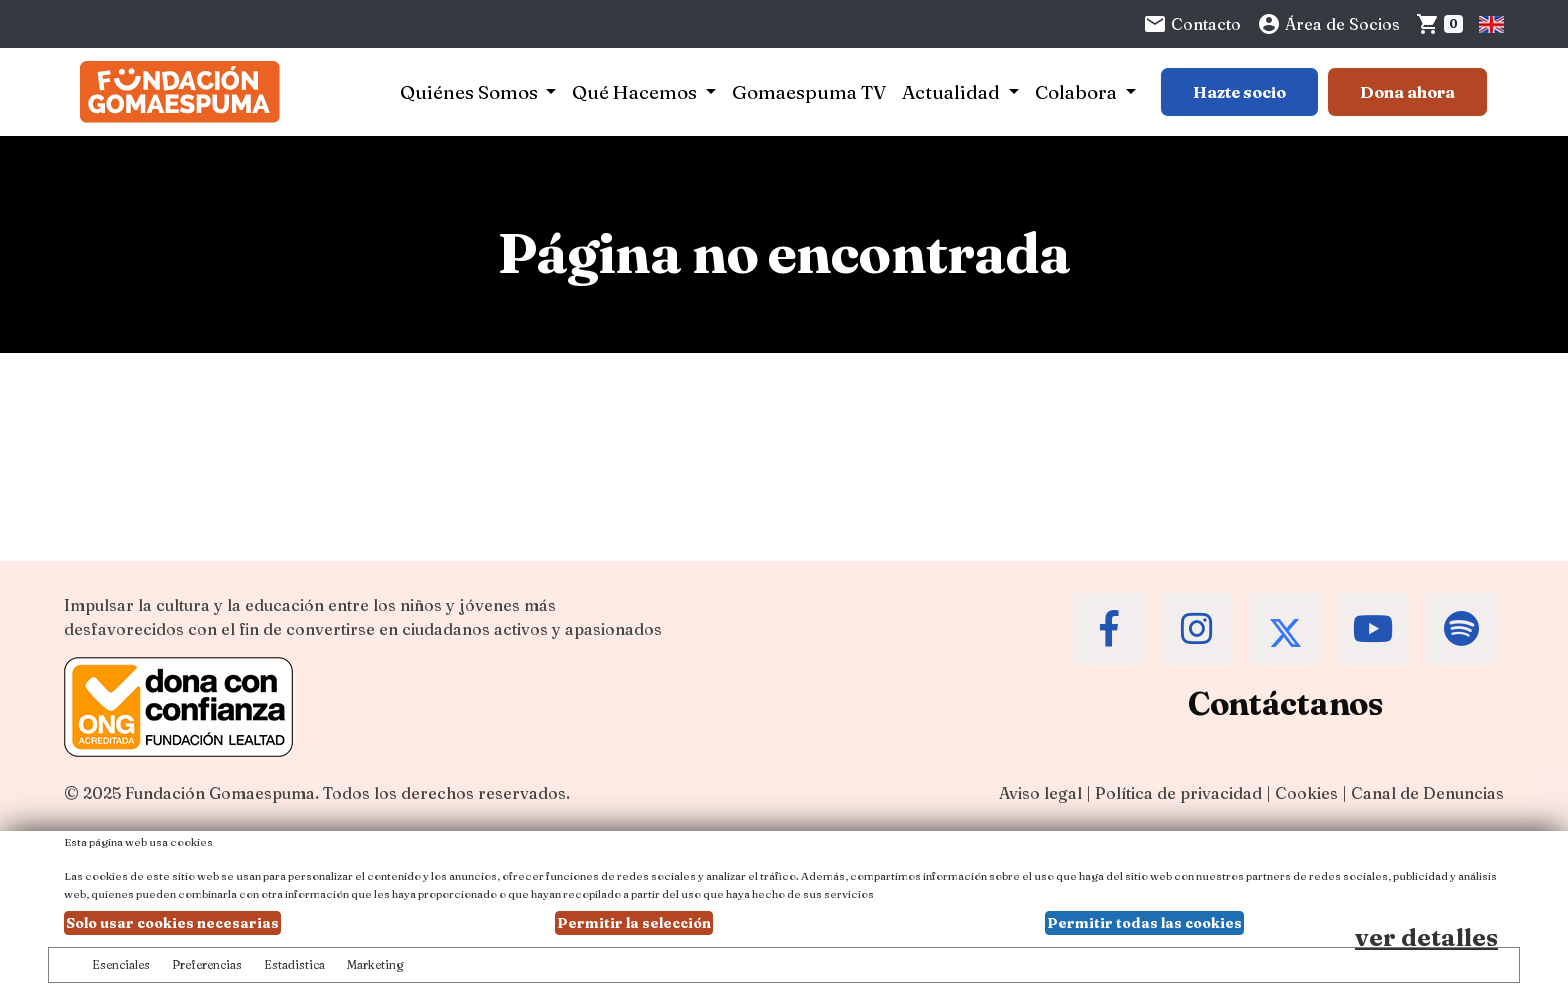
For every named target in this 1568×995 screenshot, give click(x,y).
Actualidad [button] (953, 92)
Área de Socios (1328, 24)
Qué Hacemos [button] (636, 92)
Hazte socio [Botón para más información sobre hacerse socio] (1239, 92)
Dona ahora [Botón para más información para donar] (1407, 92)
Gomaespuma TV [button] (809, 92)
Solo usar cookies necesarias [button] (172, 923)
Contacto (1192, 24)
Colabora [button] (1078, 92)
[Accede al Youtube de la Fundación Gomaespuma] (1373, 629)
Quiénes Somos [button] (471, 92)
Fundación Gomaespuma (220, 793)
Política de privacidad (1178, 793)
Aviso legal (1040, 793)
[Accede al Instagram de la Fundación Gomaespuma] (1197, 629)
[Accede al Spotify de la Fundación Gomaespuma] (1461, 629)
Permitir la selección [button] (634, 923)
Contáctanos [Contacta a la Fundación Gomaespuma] (1285, 703)
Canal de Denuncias (1427, 793)
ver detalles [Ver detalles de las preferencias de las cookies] (1426, 937)
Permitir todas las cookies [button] (1144, 923)
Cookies (1306, 793)
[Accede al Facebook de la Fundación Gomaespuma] (1109, 629)
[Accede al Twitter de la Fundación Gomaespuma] (1285, 629)
